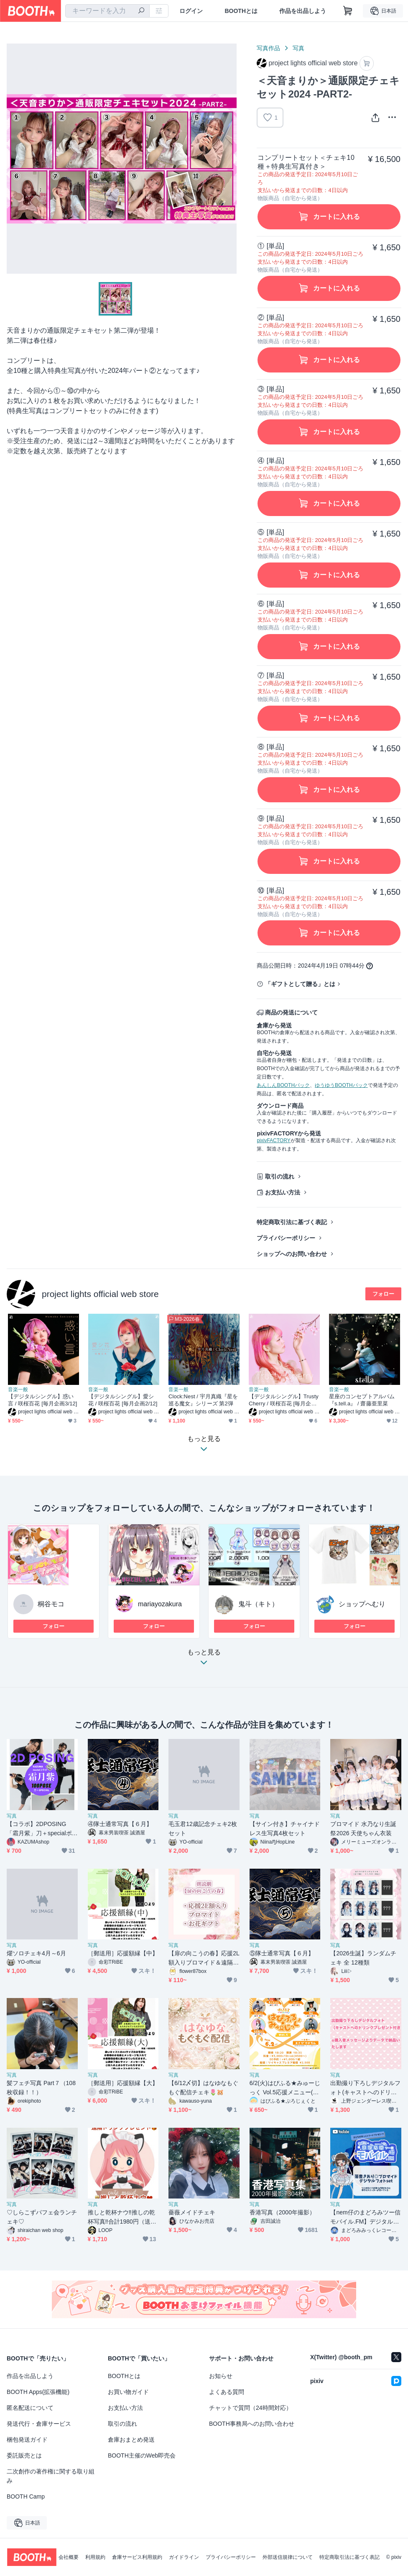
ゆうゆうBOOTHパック (341, 1085)
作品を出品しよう (302, 11)
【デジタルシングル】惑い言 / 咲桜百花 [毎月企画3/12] (42, 1400)
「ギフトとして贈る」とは (300, 984)
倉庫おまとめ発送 (131, 2439)
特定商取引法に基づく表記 (292, 1222)
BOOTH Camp (26, 2496)
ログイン (191, 11)
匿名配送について (30, 2407)
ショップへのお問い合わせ (292, 1254)
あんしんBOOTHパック (283, 1085)
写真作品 (268, 48)
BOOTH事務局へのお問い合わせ (251, 2423)
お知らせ (220, 2376)
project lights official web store (100, 1294)
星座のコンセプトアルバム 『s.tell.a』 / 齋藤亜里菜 (362, 1400)
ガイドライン (184, 2557)
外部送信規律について (288, 2557)
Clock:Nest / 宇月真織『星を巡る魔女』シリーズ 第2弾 (203, 1400)
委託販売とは (24, 2455)
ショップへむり (362, 1604)
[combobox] (107, 11)
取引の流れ (279, 1176)
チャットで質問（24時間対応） (250, 2407)
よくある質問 (226, 2392)
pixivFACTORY (273, 1140)
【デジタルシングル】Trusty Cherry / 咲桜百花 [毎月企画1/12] (284, 1400)
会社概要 (69, 2557)
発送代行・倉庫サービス (39, 2423)
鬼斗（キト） (258, 1604)
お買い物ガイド (128, 2392)
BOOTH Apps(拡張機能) (38, 2392)
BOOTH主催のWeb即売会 (142, 2455)
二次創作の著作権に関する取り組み (50, 2476)
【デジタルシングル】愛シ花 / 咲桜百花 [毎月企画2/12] (123, 1400)
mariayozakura (160, 1604)
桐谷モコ (51, 1604)
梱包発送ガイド (27, 2439)
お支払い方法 (282, 1192)
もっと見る (204, 1659)
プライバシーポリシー (286, 1238)
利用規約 (95, 2557)
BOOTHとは (241, 11)
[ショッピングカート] (348, 11)
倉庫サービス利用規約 (137, 2557)
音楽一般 (18, 1389)
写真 (298, 48)
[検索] (141, 11)
